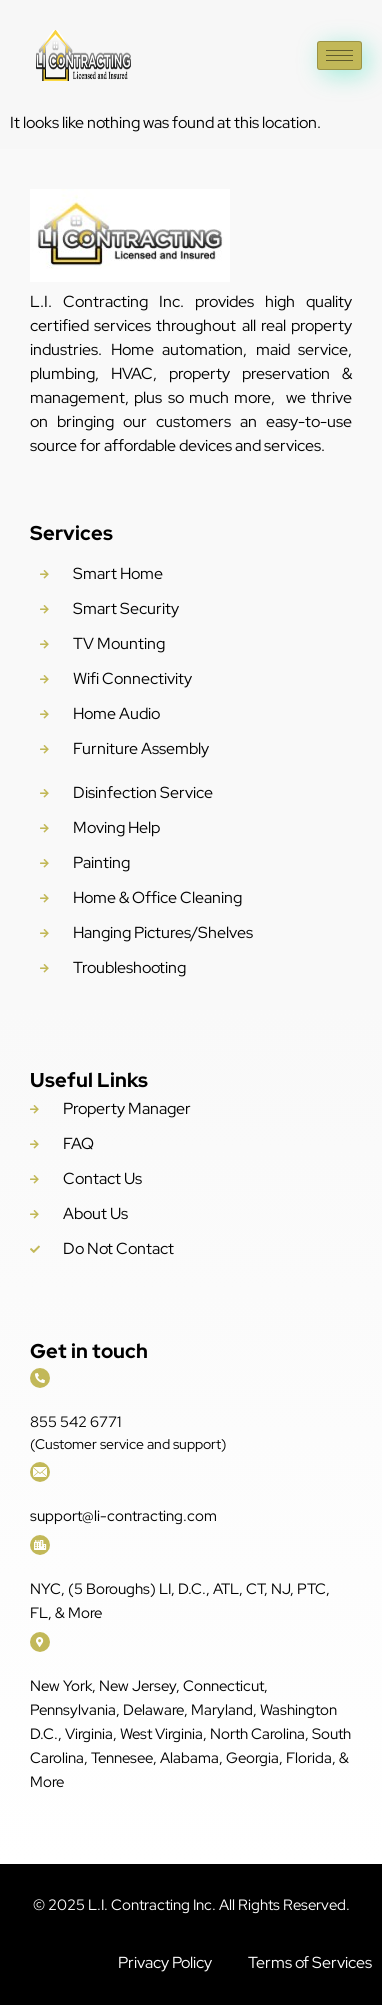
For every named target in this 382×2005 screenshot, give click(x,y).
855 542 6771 (75, 1422)
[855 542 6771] (40, 1378)
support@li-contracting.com (123, 1516)
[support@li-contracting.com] (40, 1472)
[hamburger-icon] (339, 55)
